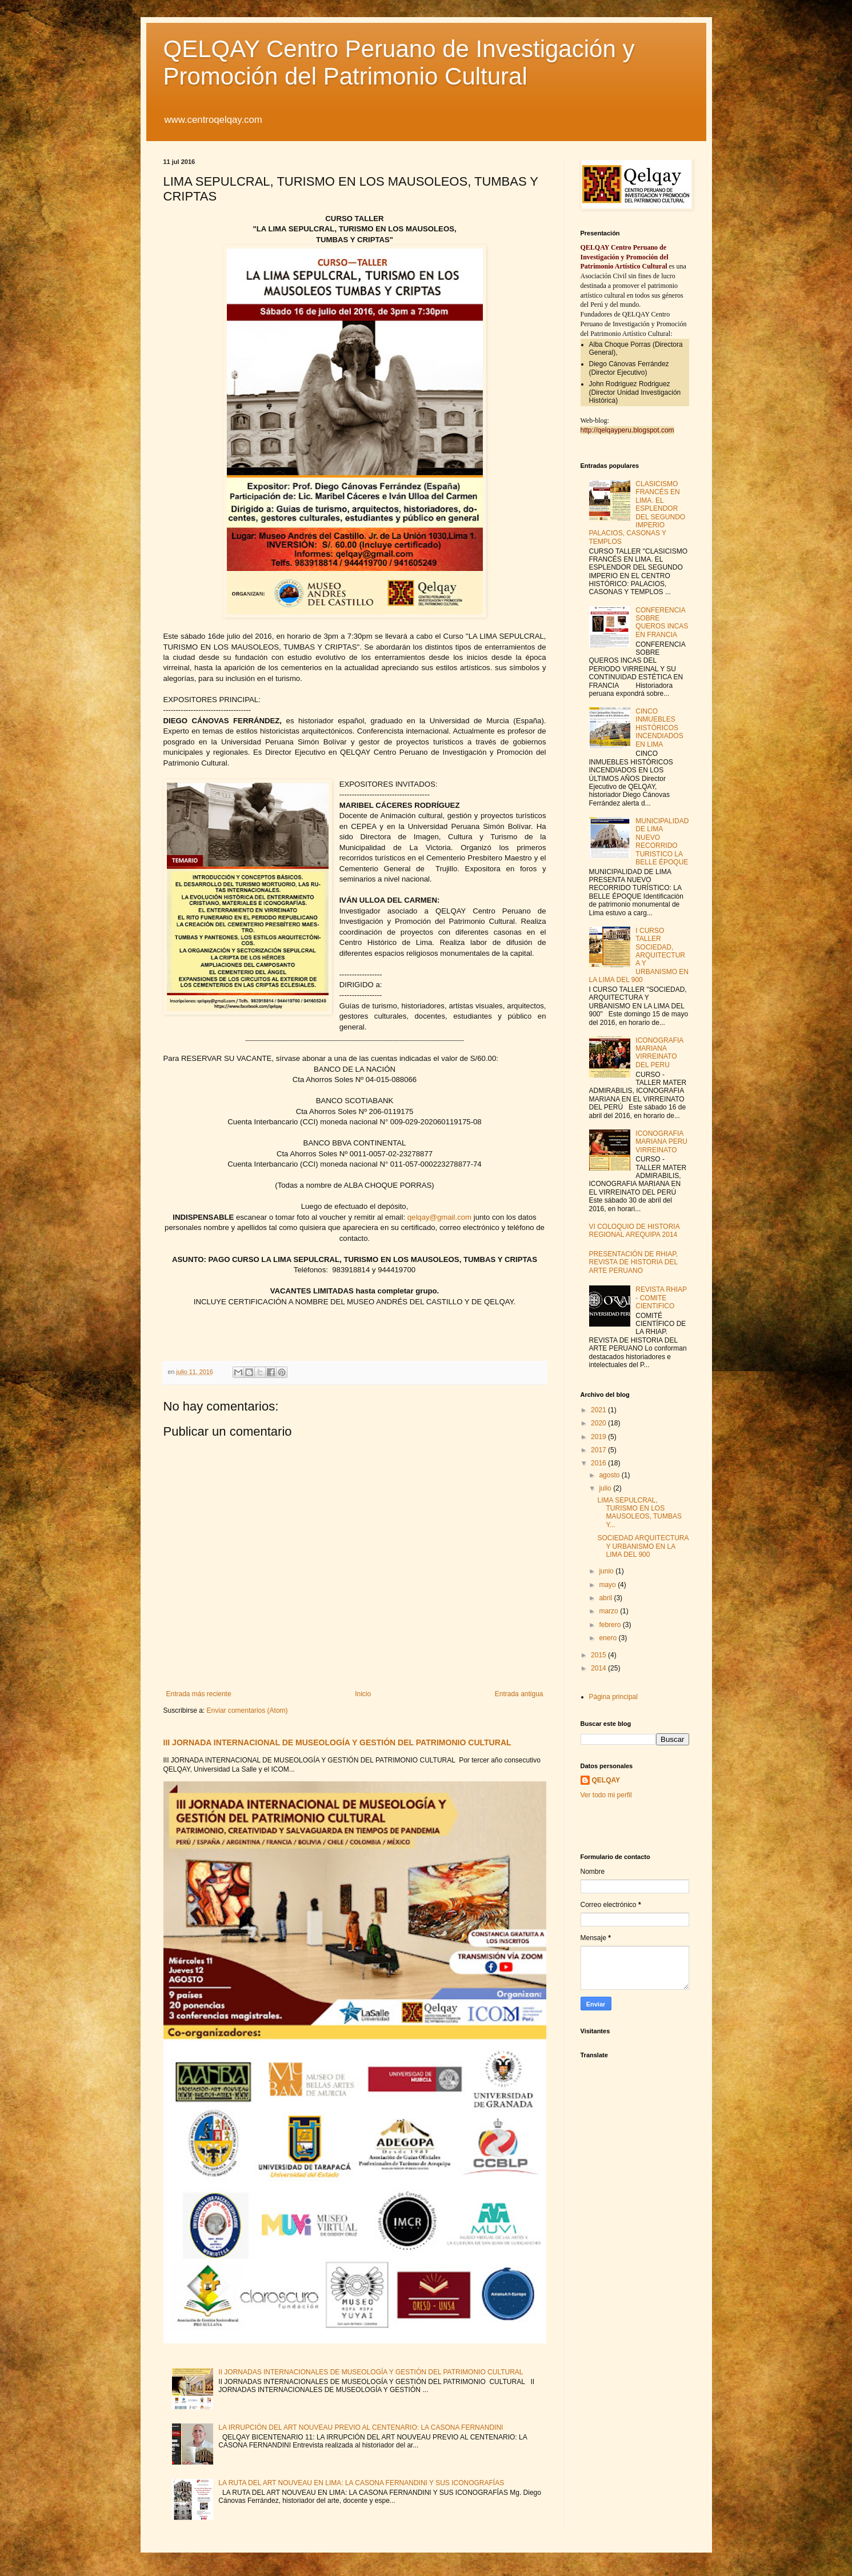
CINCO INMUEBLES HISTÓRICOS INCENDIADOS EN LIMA (659, 727)
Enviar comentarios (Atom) (247, 1710)
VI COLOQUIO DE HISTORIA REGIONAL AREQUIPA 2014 (634, 1231)
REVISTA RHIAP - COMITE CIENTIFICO (661, 1297)
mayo (608, 1585)
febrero (610, 1625)
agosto (610, 1475)
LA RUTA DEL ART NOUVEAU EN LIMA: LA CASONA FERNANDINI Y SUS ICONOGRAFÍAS (361, 2483)
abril (606, 1598)
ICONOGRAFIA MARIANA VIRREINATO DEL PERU (659, 1052)
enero (608, 1638)
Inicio (363, 1694)
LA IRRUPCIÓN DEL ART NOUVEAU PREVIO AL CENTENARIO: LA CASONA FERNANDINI (360, 2427)
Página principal (613, 1697)
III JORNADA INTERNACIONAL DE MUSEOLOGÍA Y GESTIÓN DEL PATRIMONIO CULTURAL (337, 1742)
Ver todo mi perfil (606, 1795)
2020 (599, 1423)
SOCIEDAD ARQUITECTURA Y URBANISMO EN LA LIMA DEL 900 (642, 1546)
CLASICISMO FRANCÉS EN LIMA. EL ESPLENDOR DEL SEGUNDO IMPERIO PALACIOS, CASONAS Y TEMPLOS (637, 513)
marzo (609, 1611)
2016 (599, 1463)
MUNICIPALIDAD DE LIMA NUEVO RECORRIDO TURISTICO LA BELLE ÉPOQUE (662, 841)
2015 (599, 1655)
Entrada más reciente (198, 1694)
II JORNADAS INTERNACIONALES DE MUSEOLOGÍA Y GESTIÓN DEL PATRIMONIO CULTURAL (370, 2372)
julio (606, 1488)
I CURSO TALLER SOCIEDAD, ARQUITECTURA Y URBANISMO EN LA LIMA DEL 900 (639, 955)
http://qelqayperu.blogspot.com (627, 430)
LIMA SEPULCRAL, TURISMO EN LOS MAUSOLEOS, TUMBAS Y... (639, 1512)
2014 (599, 1668)
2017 (599, 1450)
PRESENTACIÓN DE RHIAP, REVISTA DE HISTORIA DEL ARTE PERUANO (633, 1262)
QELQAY (606, 1780)
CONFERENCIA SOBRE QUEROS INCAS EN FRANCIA (661, 622)
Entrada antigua (519, 1694)
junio (607, 1571)
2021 (599, 1410)
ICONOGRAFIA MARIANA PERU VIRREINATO (661, 1141)
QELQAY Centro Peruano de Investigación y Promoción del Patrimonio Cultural (399, 62)
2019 (599, 1437)
